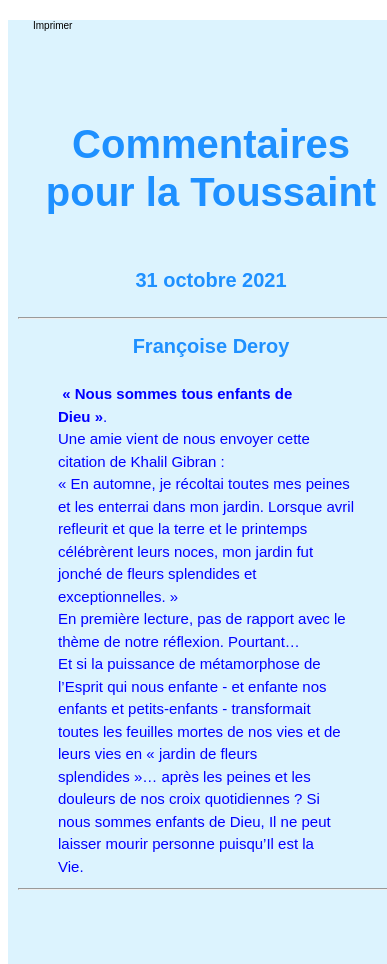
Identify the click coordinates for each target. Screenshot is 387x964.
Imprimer (52, 25)
